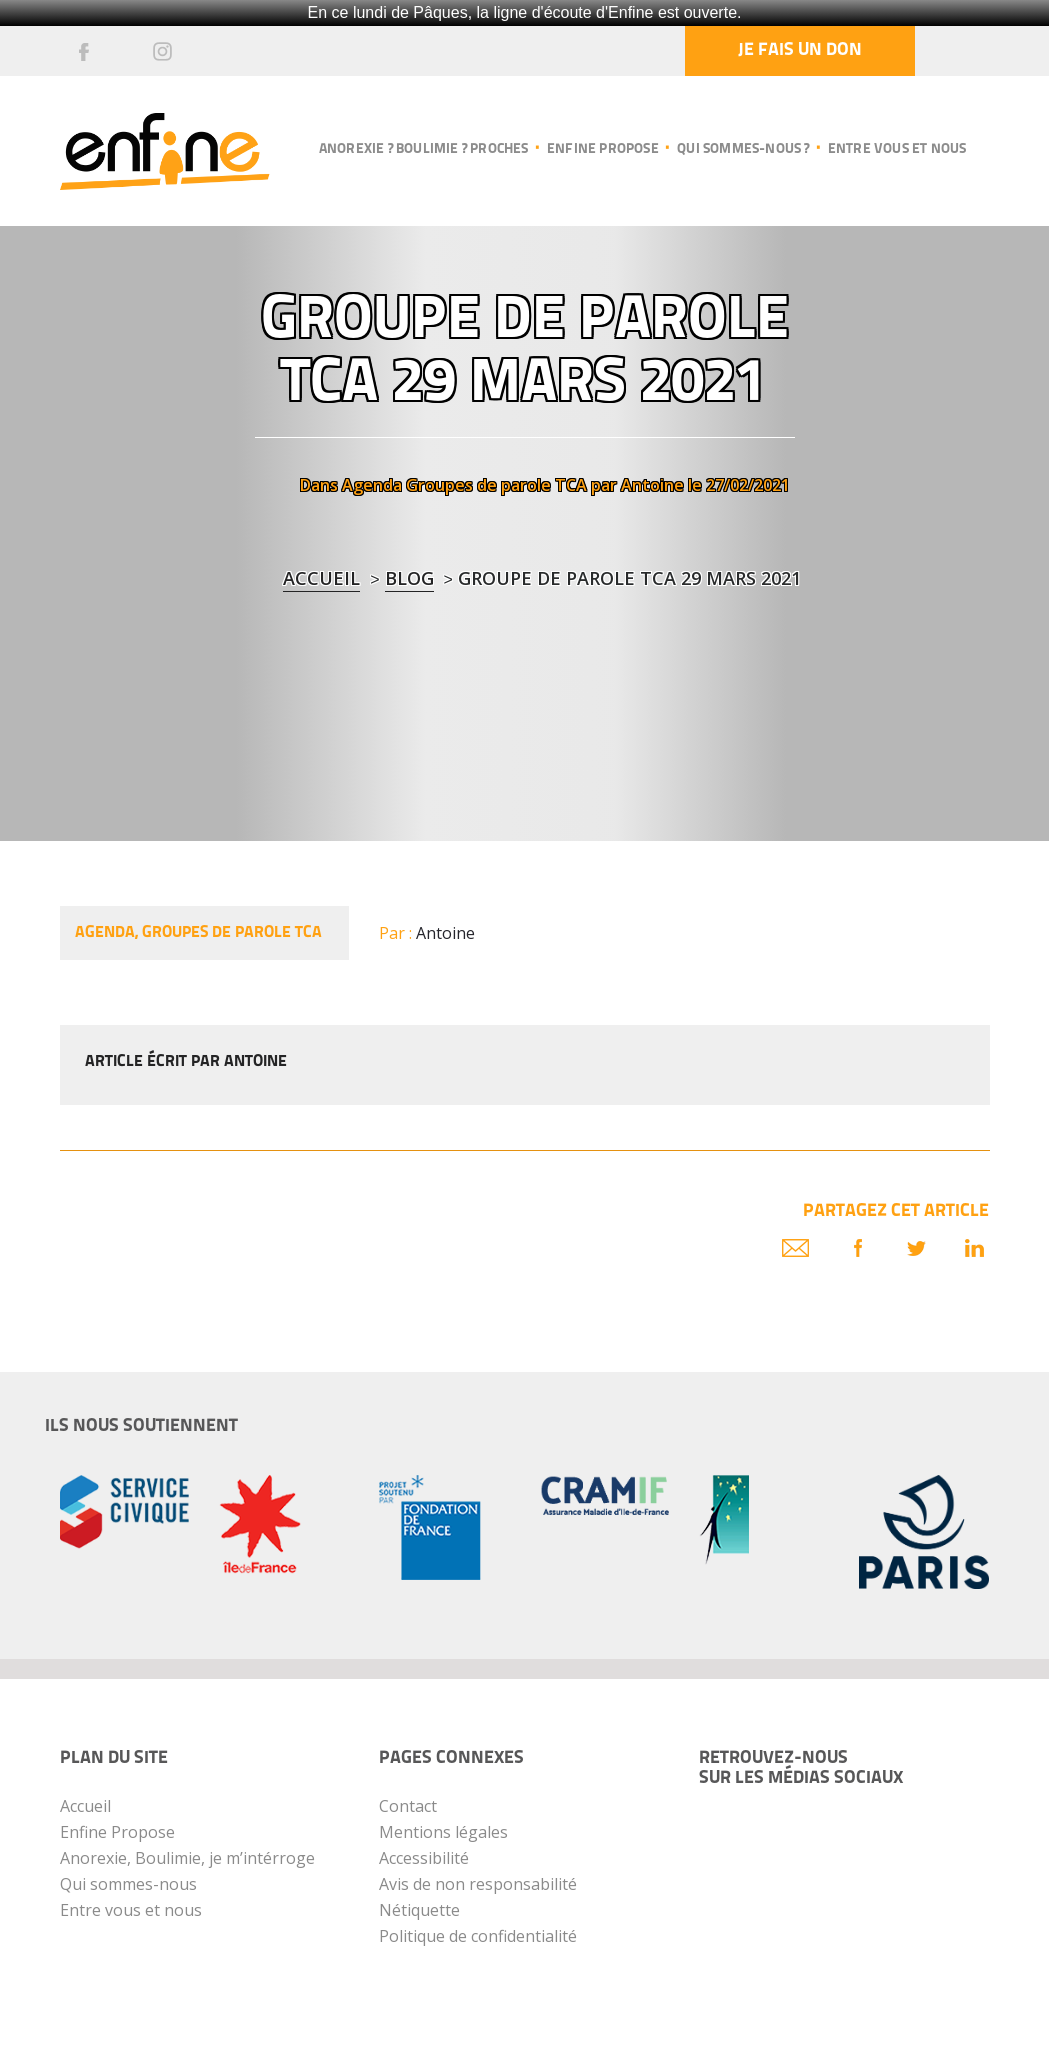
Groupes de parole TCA (496, 485)
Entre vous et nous (897, 149)
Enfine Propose (117, 1832)
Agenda (372, 485)
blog (409, 578)
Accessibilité (424, 1858)
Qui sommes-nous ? (743, 149)
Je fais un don (800, 50)
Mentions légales (443, 1832)
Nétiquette (419, 1910)
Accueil (321, 578)
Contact (408, 1806)
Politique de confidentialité (478, 1936)
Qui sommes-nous (128, 1884)
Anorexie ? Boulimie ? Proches (424, 149)
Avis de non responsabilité (478, 1884)
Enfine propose (603, 149)
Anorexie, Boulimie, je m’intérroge (187, 1858)
